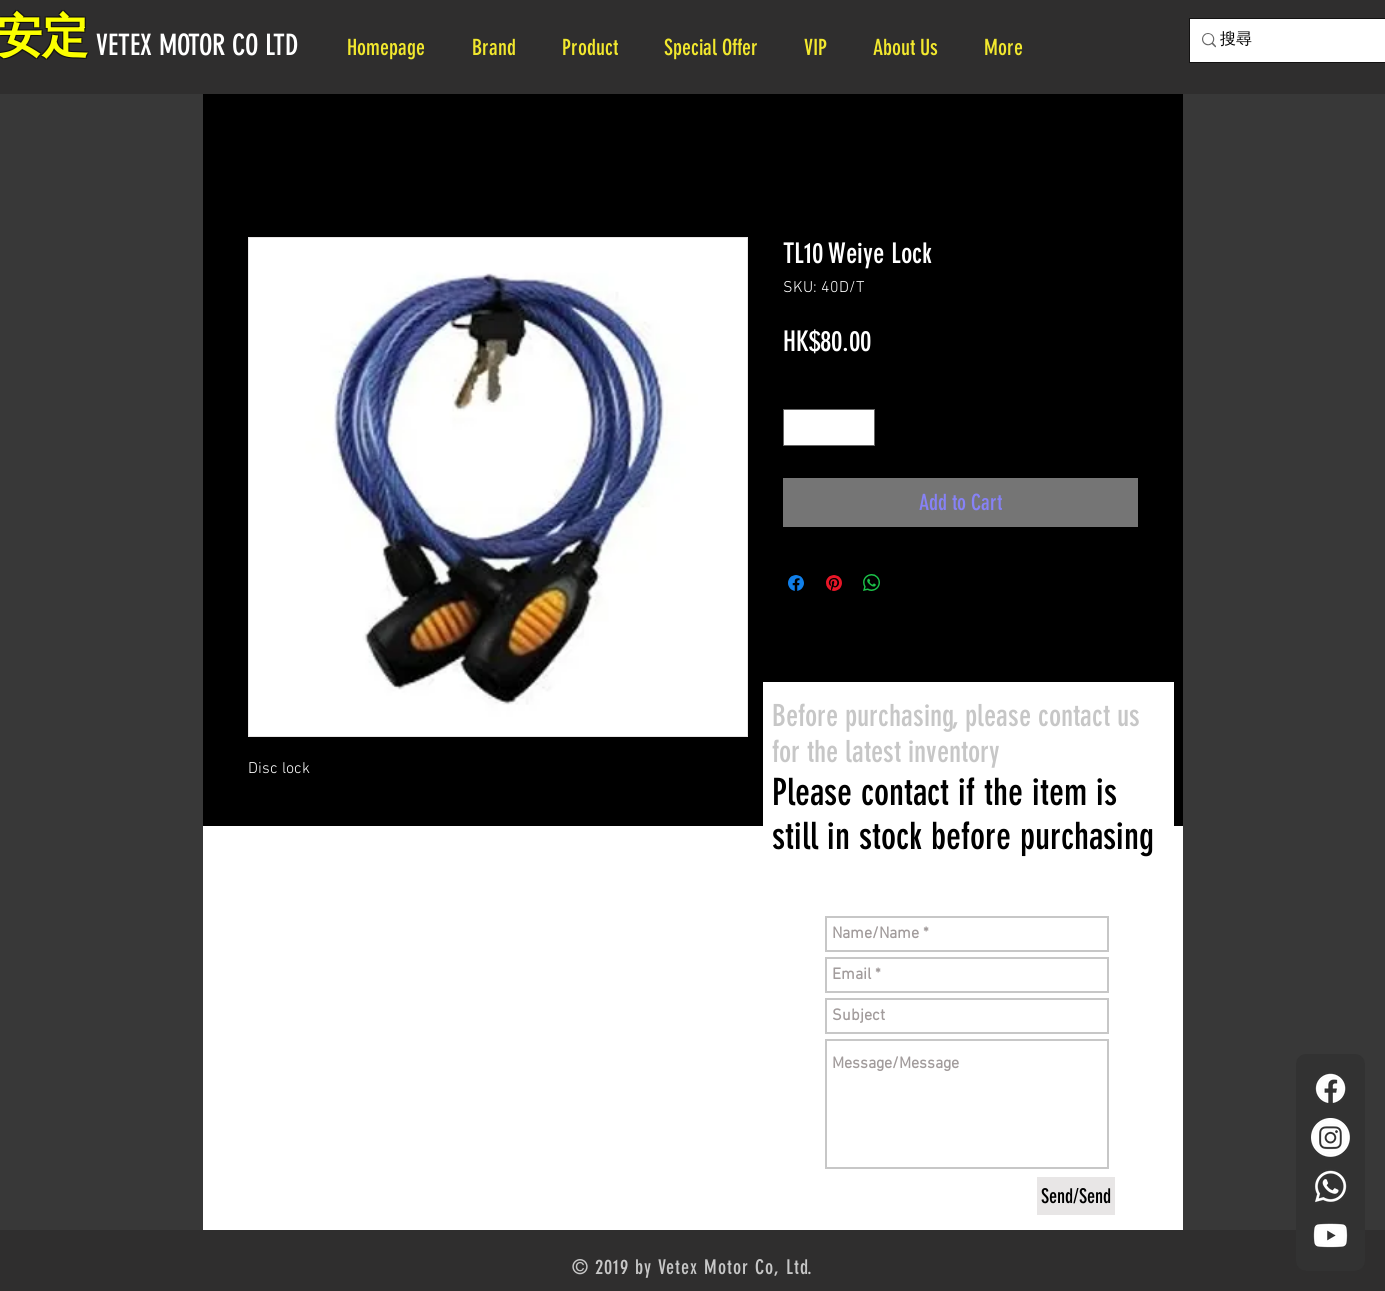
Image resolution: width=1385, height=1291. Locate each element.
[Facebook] (1330, 1088)
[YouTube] (1330, 1235)
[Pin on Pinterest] (834, 583)
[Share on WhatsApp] (872, 583)
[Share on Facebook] (796, 583)
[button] (913, 47)
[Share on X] (910, 583)
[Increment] (859, 427)
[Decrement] (798, 427)
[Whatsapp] (1330, 1186)
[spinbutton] (829, 427)
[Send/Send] (1076, 1196)
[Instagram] (1330, 1137)
